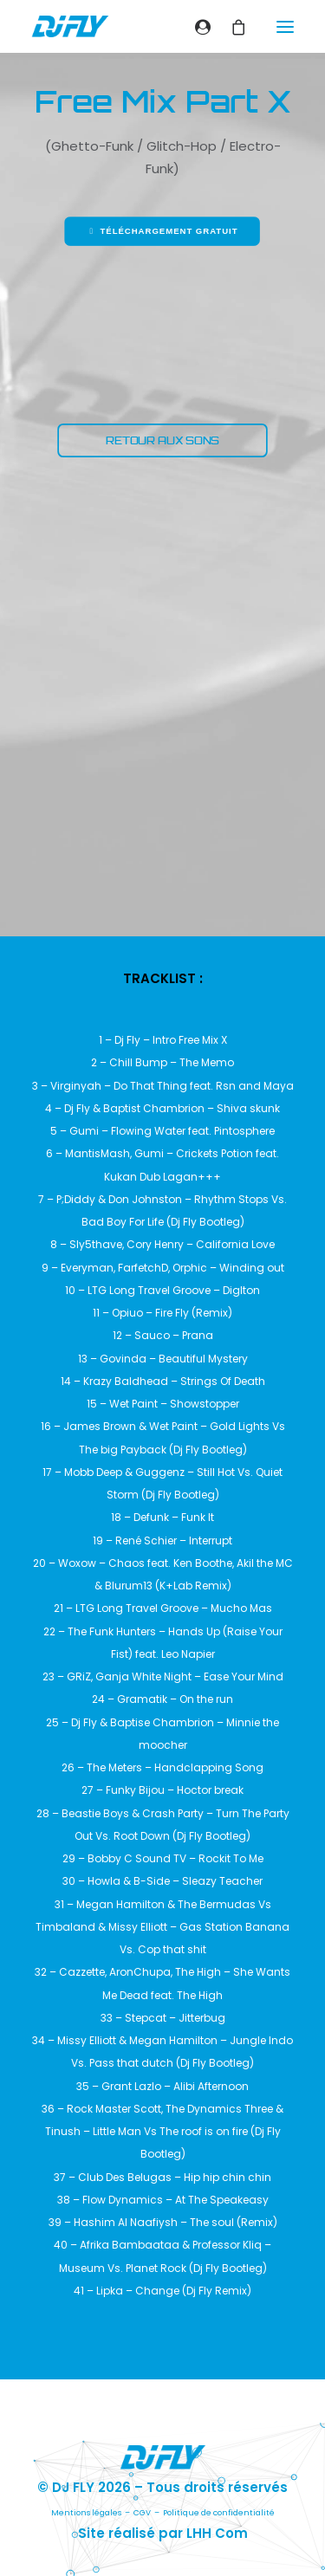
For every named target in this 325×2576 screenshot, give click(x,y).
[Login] (195, 27)
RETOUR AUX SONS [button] (162, 439)
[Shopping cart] (231, 27)
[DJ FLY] (70, 26)
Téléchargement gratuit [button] (162, 231)
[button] (285, 26)
